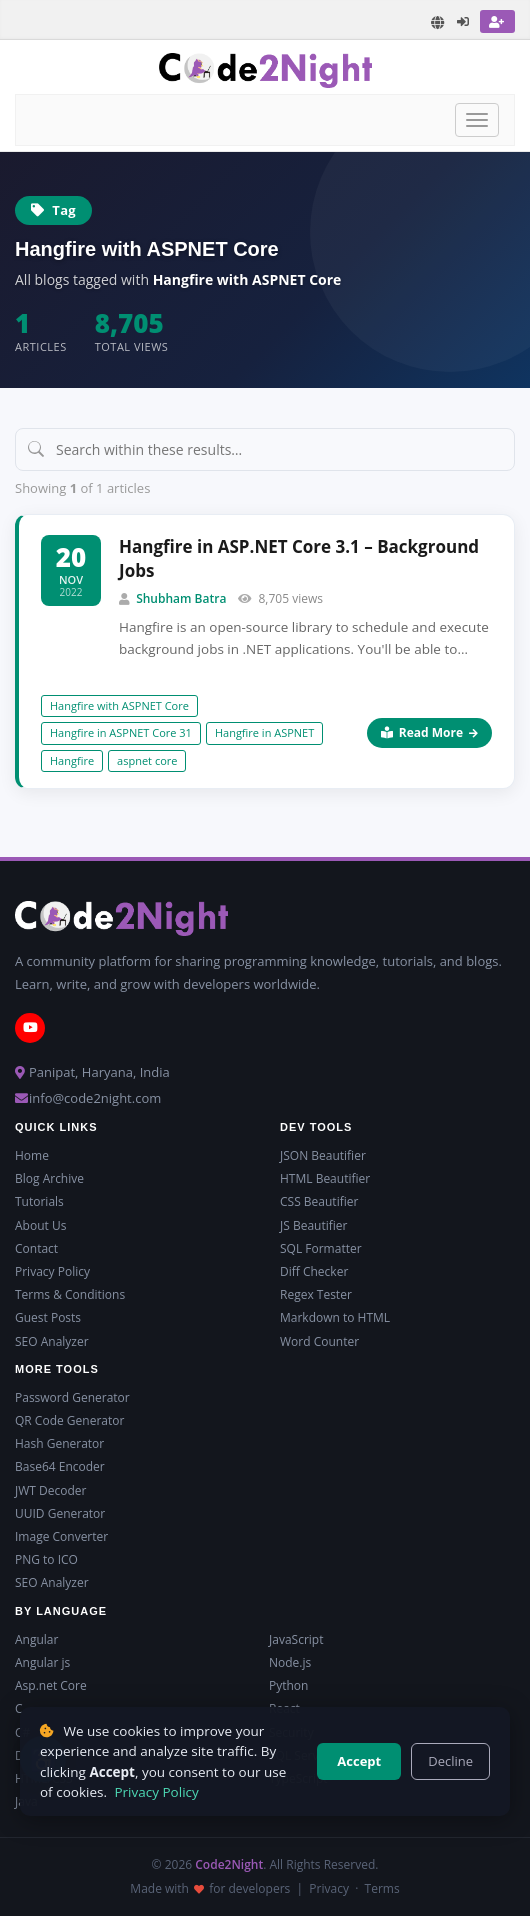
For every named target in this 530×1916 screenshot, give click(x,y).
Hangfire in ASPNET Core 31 (121, 732)
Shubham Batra (181, 598)
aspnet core (147, 760)
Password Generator (72, 1397)
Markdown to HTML (335, 1317)
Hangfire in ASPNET (264, 732)
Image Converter (61, 1536)
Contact (36, 1248)
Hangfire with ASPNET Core (119, 705)
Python (288, 1685)
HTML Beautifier (325, 1178)
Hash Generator (59, 1443)
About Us (40, 1225)
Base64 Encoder (60, 1466)
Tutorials (39, 1201)
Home (32, 1155)
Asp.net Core (51, 1685)
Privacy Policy (52, 1271)
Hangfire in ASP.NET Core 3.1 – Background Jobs (299, 558)
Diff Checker (314, 1271)
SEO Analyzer (52, 1341)
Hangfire (72, 760)
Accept (359, 1761)
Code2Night (229, 1864)
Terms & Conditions (70, 1294)
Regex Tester (316, 1294)
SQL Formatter (321, 1248)
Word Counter (319, 1341)
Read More (429, 732)
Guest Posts (48, 1317)
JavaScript (296, 1639)
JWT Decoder (50, 1490)
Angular (36, 1639)
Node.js (290, 1662)
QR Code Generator (69, 1420)
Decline (450, 1761)
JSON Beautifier (323, 1155)
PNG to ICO (46, 1559)
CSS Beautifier (319, 1201)
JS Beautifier (313, 1225)
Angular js (42, 1662)
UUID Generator (60, 1513)
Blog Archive (49, 1178)
